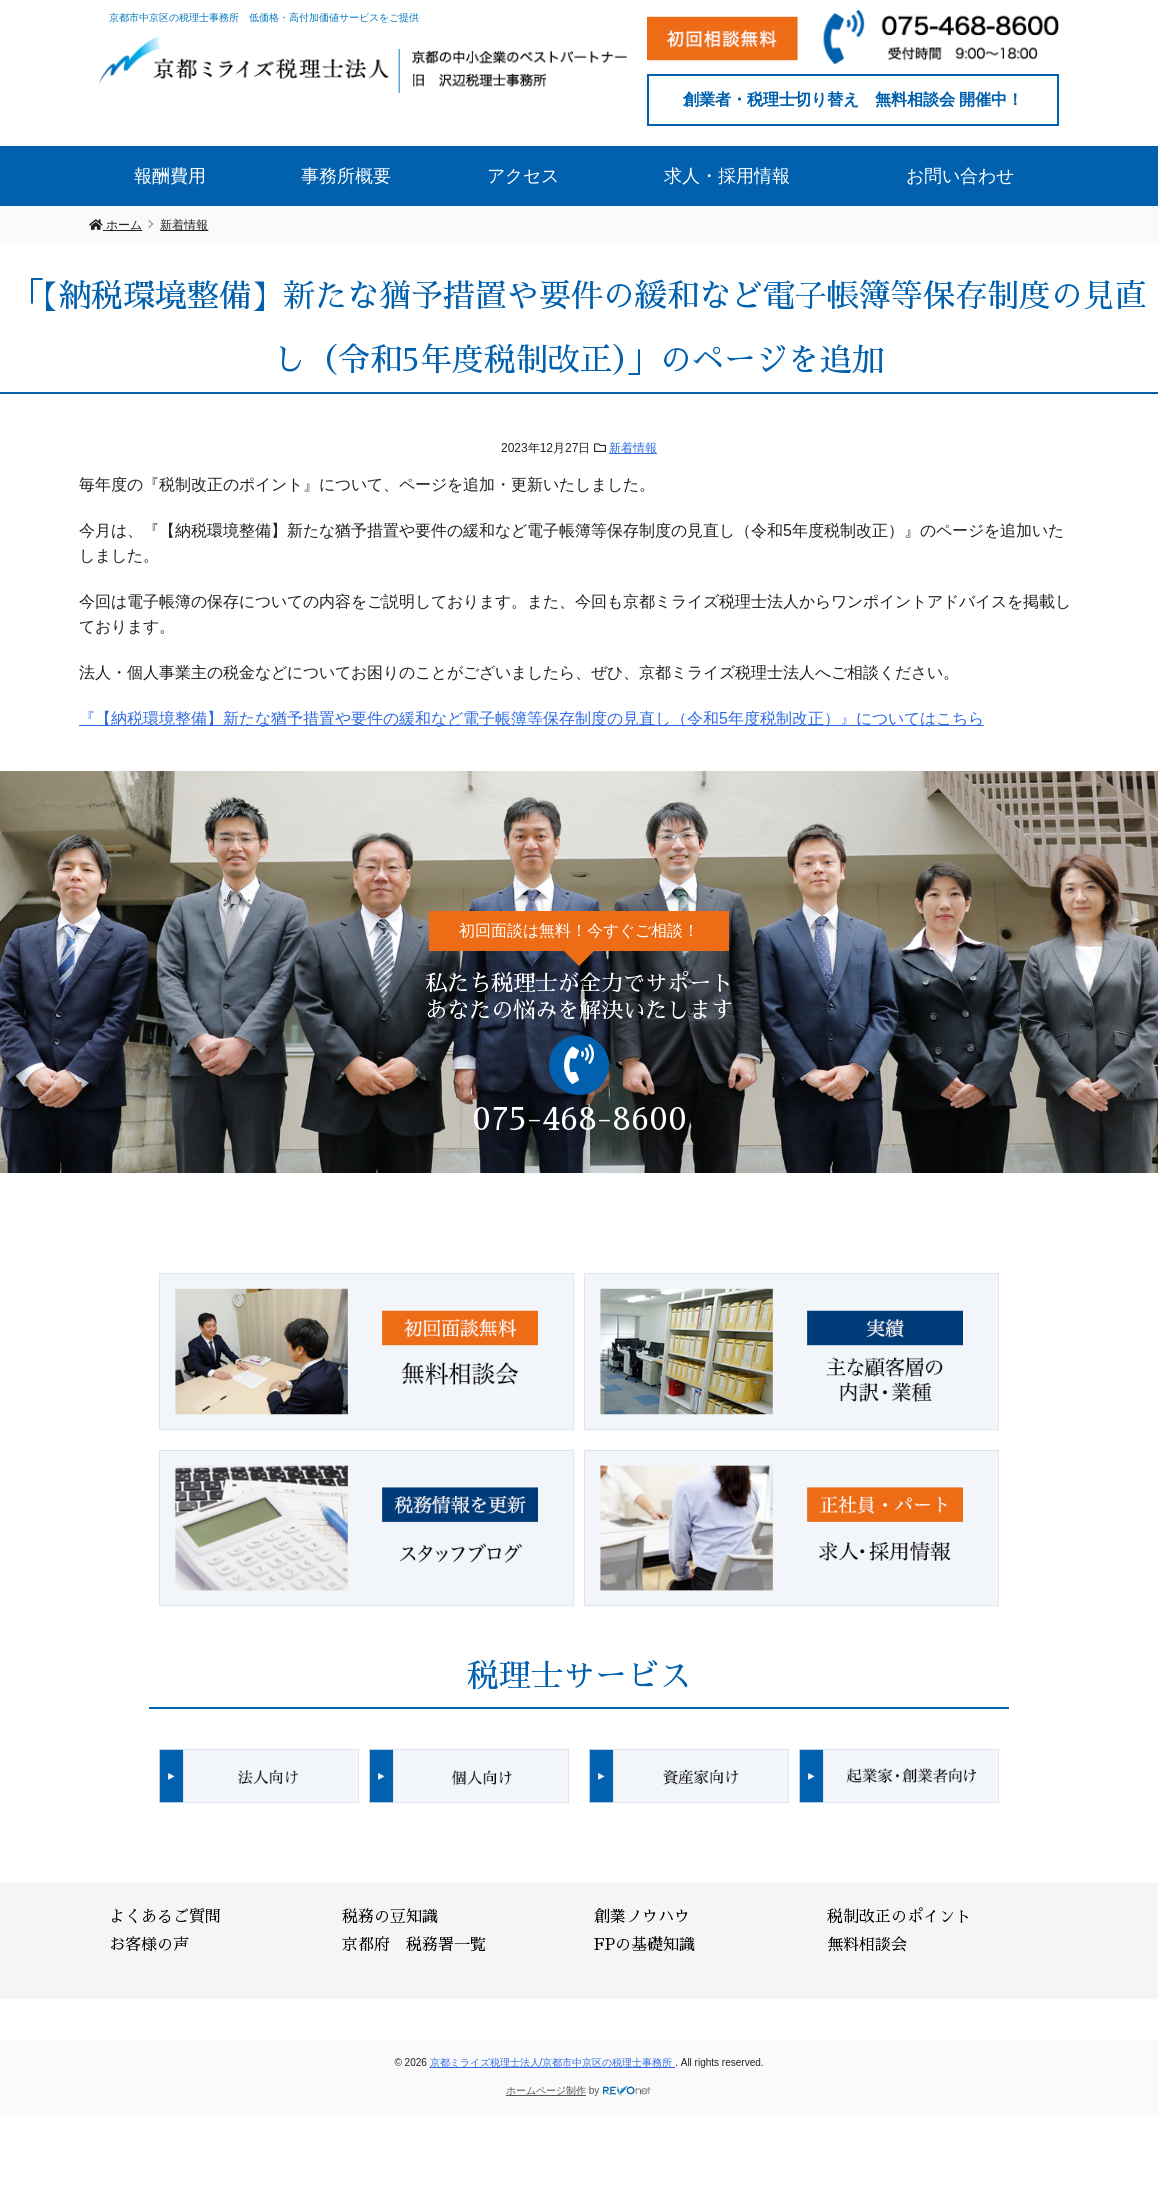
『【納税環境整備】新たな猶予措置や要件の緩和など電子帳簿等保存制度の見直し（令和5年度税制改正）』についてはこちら (531, 718)
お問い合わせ (960, 176)
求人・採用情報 (727, 176)
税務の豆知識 (390, 1917)
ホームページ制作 (546, 2090)
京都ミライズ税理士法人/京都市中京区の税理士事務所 (553, 2062)
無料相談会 (867, 1945)
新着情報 (633, 448)
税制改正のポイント (899, 1917)
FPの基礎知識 (644, 1945)
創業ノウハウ (642, 1917)
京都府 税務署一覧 (414, 1945)
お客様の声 (149, 1945)
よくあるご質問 (165, 1917)
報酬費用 (170, 176)
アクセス (523, 176)
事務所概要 (346, 176)
